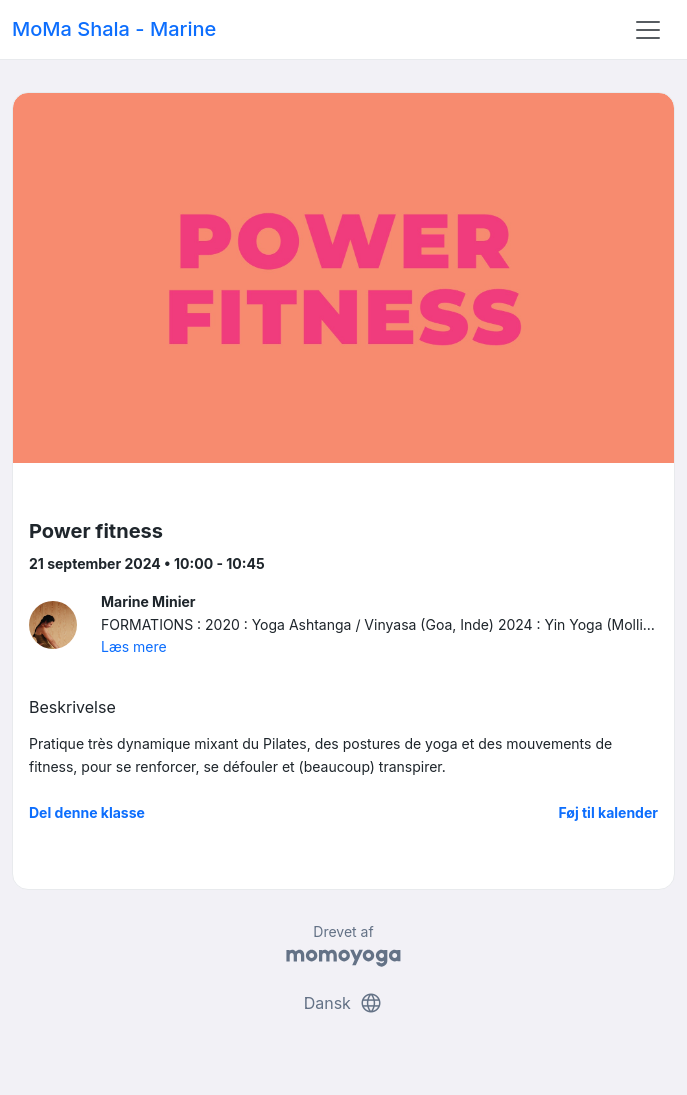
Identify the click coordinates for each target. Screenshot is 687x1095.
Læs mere (134, 646)
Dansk (344, 1003)
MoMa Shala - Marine (114, 29)
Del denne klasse (87, 812)
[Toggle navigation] (648, 30)
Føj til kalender (608, 812)
